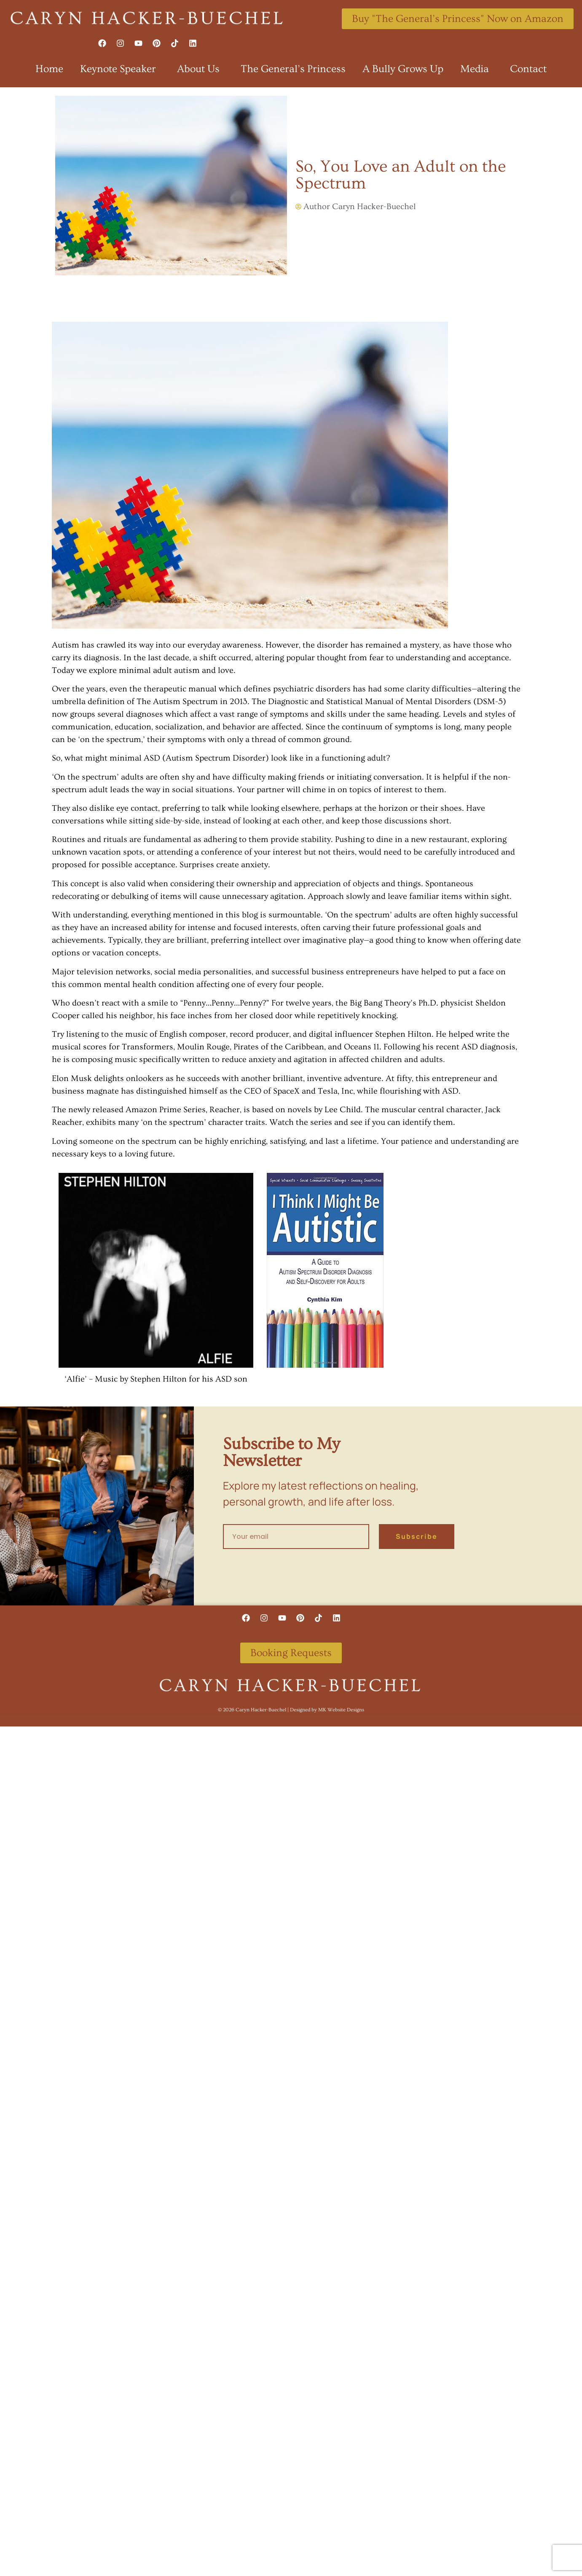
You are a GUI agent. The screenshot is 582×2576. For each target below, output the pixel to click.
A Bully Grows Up (402, 69)
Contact (528, 69)
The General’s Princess (293, 69)
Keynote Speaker (120, 69)
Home (49, 69)
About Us (200, 69)
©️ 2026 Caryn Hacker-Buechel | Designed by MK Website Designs (291, 1709)
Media (476, 69)
